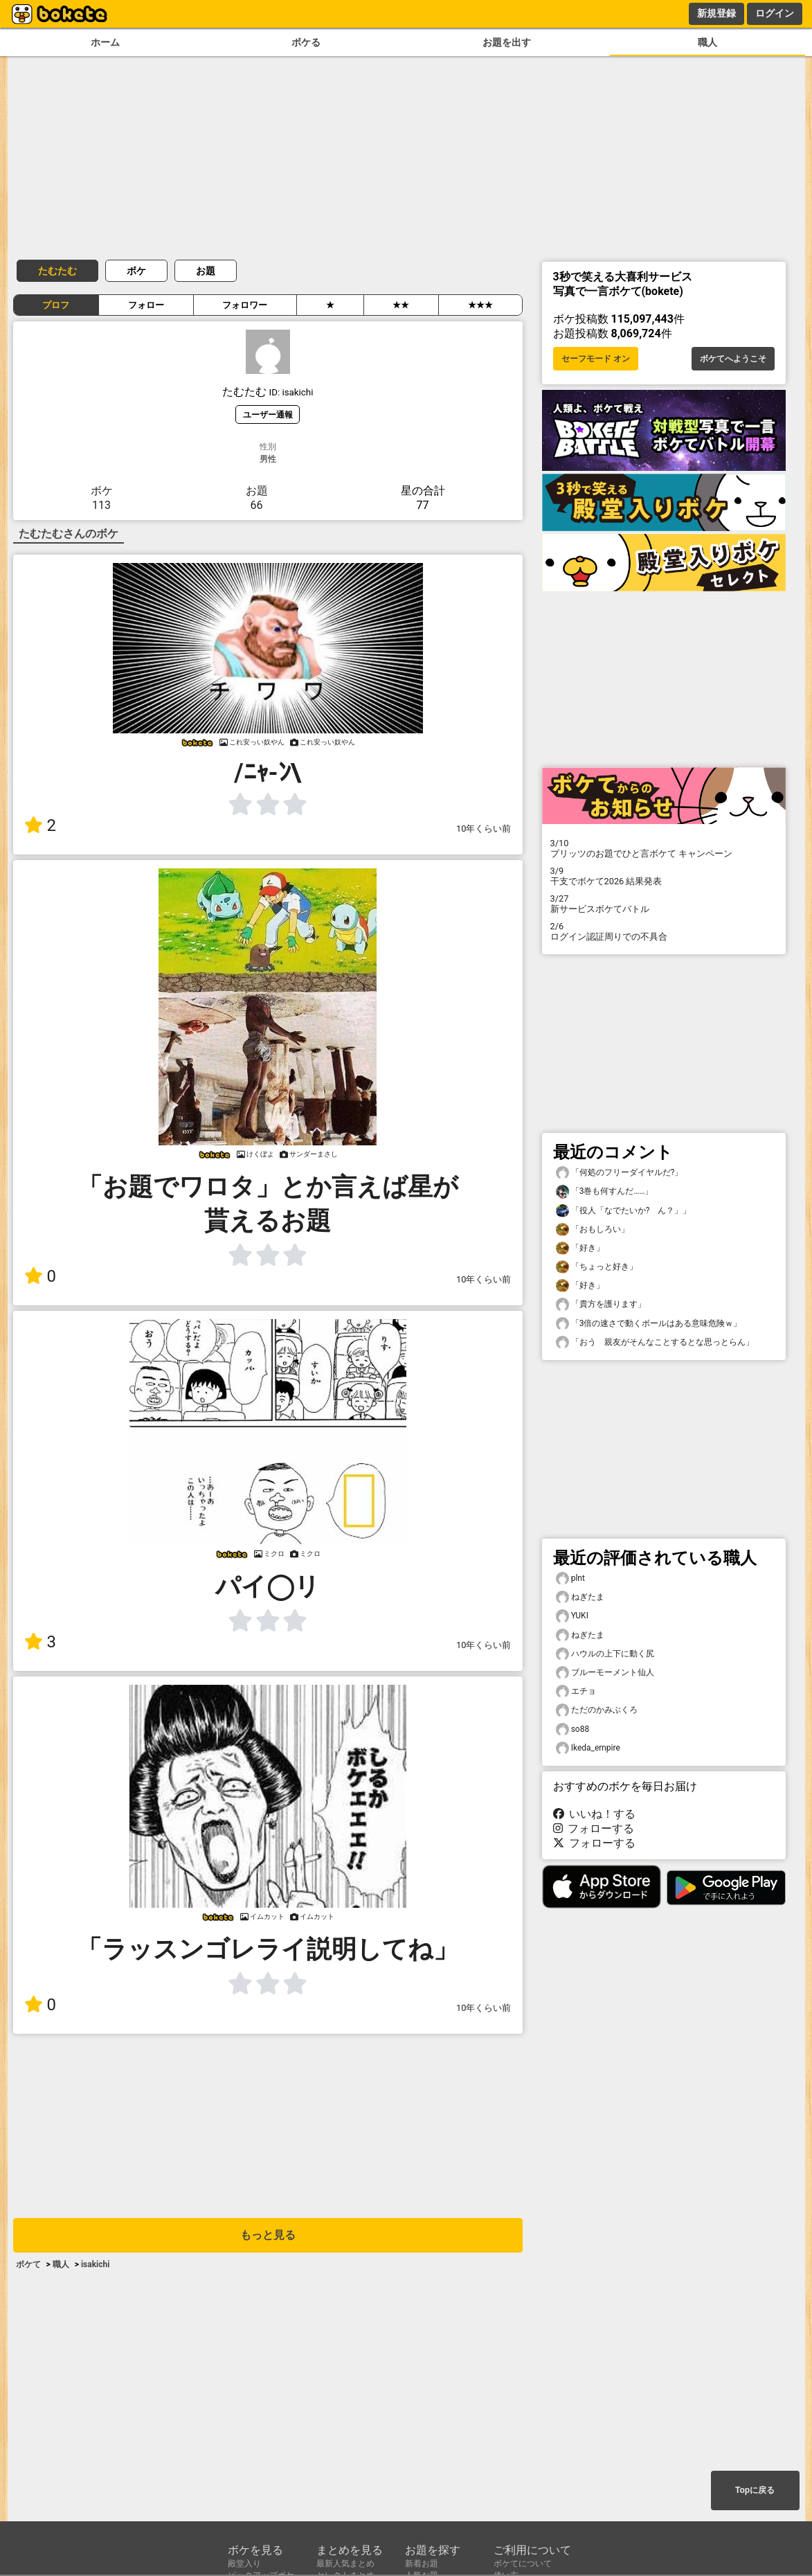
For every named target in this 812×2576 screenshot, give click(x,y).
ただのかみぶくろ (597, 1710)
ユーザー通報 (268, 414)
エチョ (576, 1691)
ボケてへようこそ (733, 359)
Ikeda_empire (588, 1748)
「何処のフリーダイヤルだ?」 (619, 1172)
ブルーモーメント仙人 (605, 1672)
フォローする (594, 1828)
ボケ (136, 270)
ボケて (28, 2264)
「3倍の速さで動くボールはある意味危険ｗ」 (649, 1323)
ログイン (774, 13)
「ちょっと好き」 (597, 1266)
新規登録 (716, 13)
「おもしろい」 (592, 1229)
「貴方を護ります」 (601, 1304)
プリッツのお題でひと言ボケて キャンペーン (663, 848)
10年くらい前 (483, 828)
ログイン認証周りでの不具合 (663, 931)
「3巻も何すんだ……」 (604, 1191)
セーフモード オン (595, 359)
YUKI (572, 1615)
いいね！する (594, 1814)
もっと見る (268, 2235)
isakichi (95, 2264)
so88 (573, 1729)
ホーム (105, 42)
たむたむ (57, 270)
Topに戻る (755, 2490)
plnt (570, 1578)
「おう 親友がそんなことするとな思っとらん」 (655, 1342)
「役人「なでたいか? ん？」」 (624, 1210)
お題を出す (506, 42)
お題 (205, 270)
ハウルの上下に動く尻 (605, 1654)
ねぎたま (580, 1597)
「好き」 (580, 1248)
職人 (707, 42)
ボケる (306, 42)
